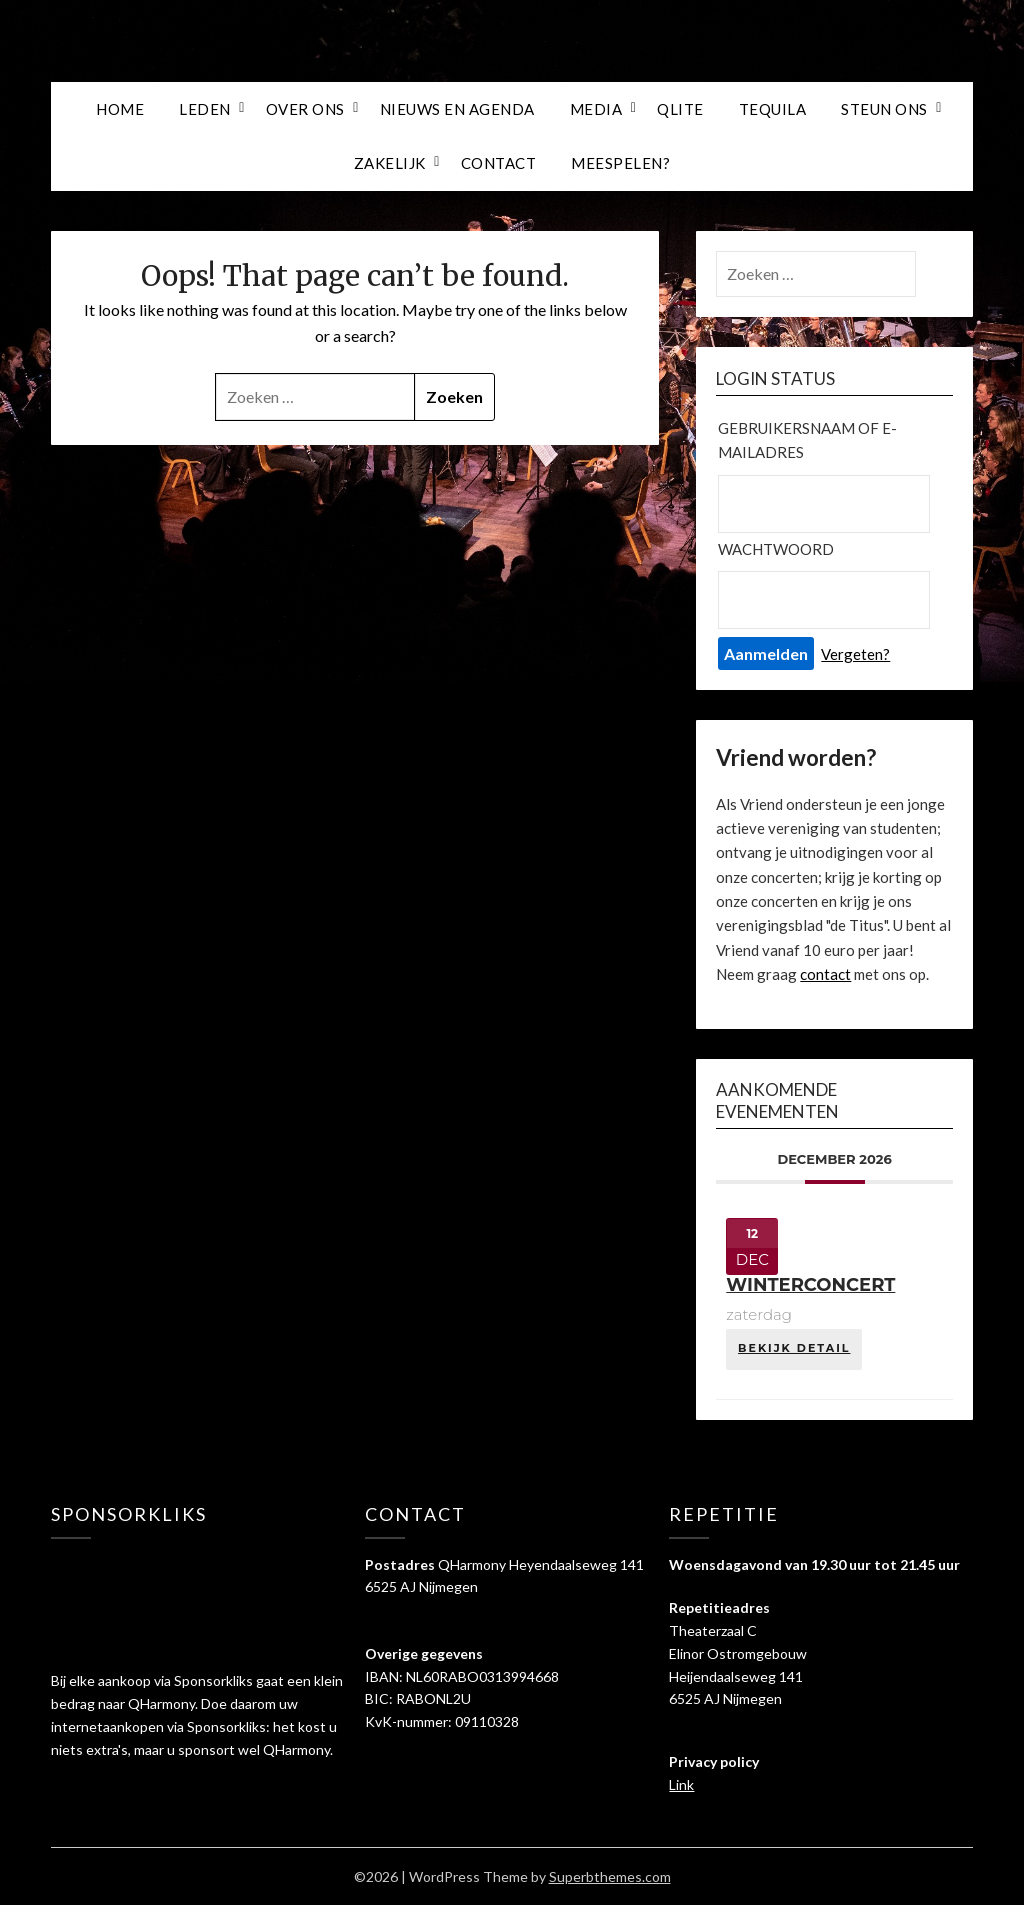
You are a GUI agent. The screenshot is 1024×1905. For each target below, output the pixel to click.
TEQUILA (773, 109)
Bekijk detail (794, 1348)
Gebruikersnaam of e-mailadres (807, 440)
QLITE (680, 109)
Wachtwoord (776, 549)
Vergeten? (855, 654)
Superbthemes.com (610, 1876)
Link (681, 1784)
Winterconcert (810, 1285)
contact (825, 974)
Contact (499, 163)
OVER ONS (305, 109)
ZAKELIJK (390, 163)
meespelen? (620, 163)
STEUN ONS (884, 109)
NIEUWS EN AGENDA (457, 109)
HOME (120, 109)
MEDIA (596, 109)
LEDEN (205, 109)
